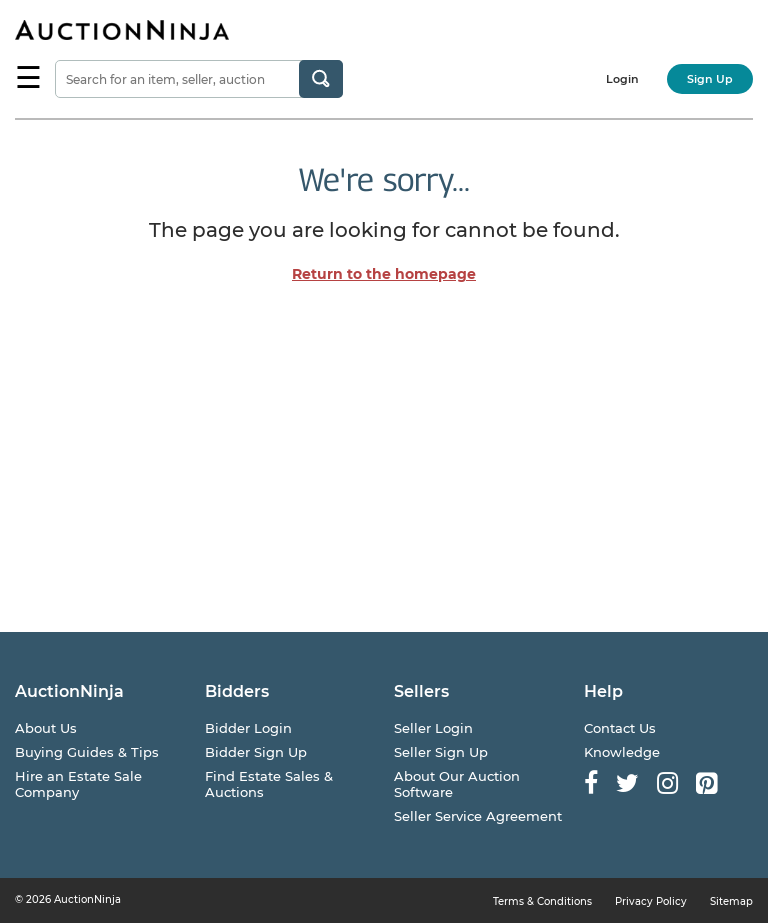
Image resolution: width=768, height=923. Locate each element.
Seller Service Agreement (478, 816)
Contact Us (620, 728)
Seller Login (433, 728)
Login (622, 79)
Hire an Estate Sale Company (78, 784)
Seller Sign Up (441, 752)
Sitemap (731, 901)
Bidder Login (248, 728)
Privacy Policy (651, 901)
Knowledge (622, 752)
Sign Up (710, 79)
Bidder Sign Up (256, 752)
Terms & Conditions (542, 901)
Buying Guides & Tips (87, 752)
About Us (46, 728)
